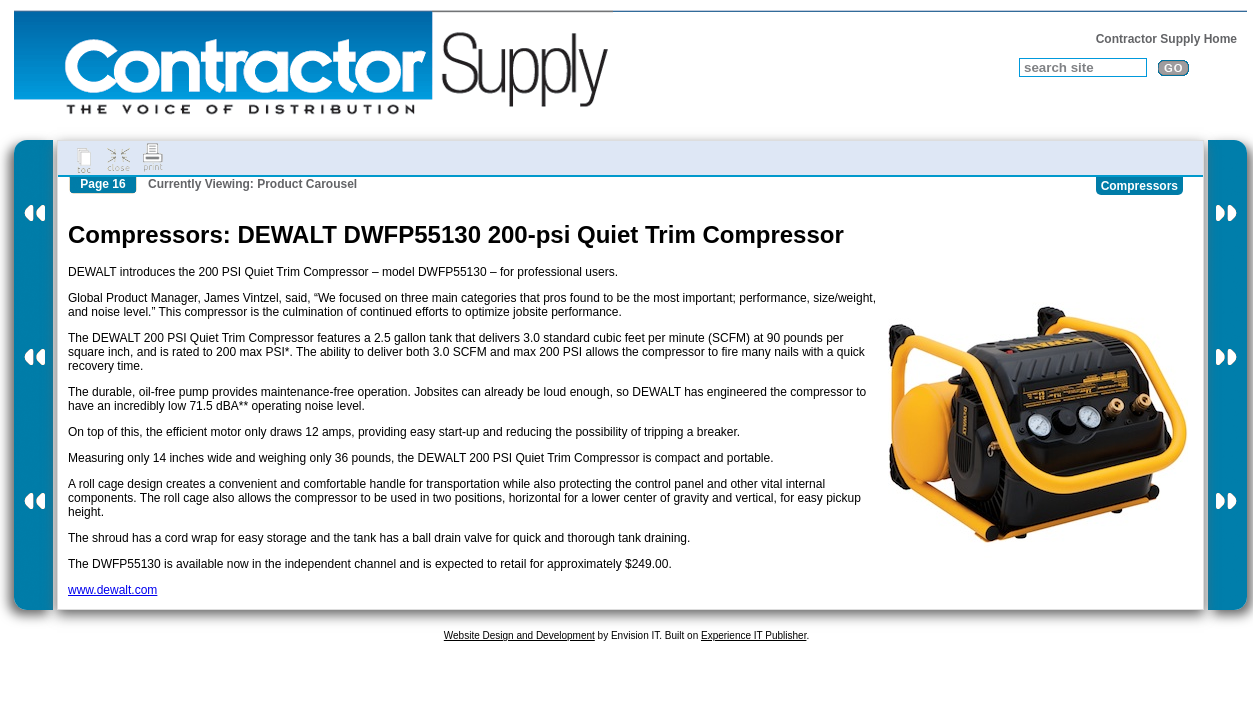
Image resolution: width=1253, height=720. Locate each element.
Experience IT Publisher (753, 635)
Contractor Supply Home (1166, 39)
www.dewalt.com (112, 590)
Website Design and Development (519, 635)
